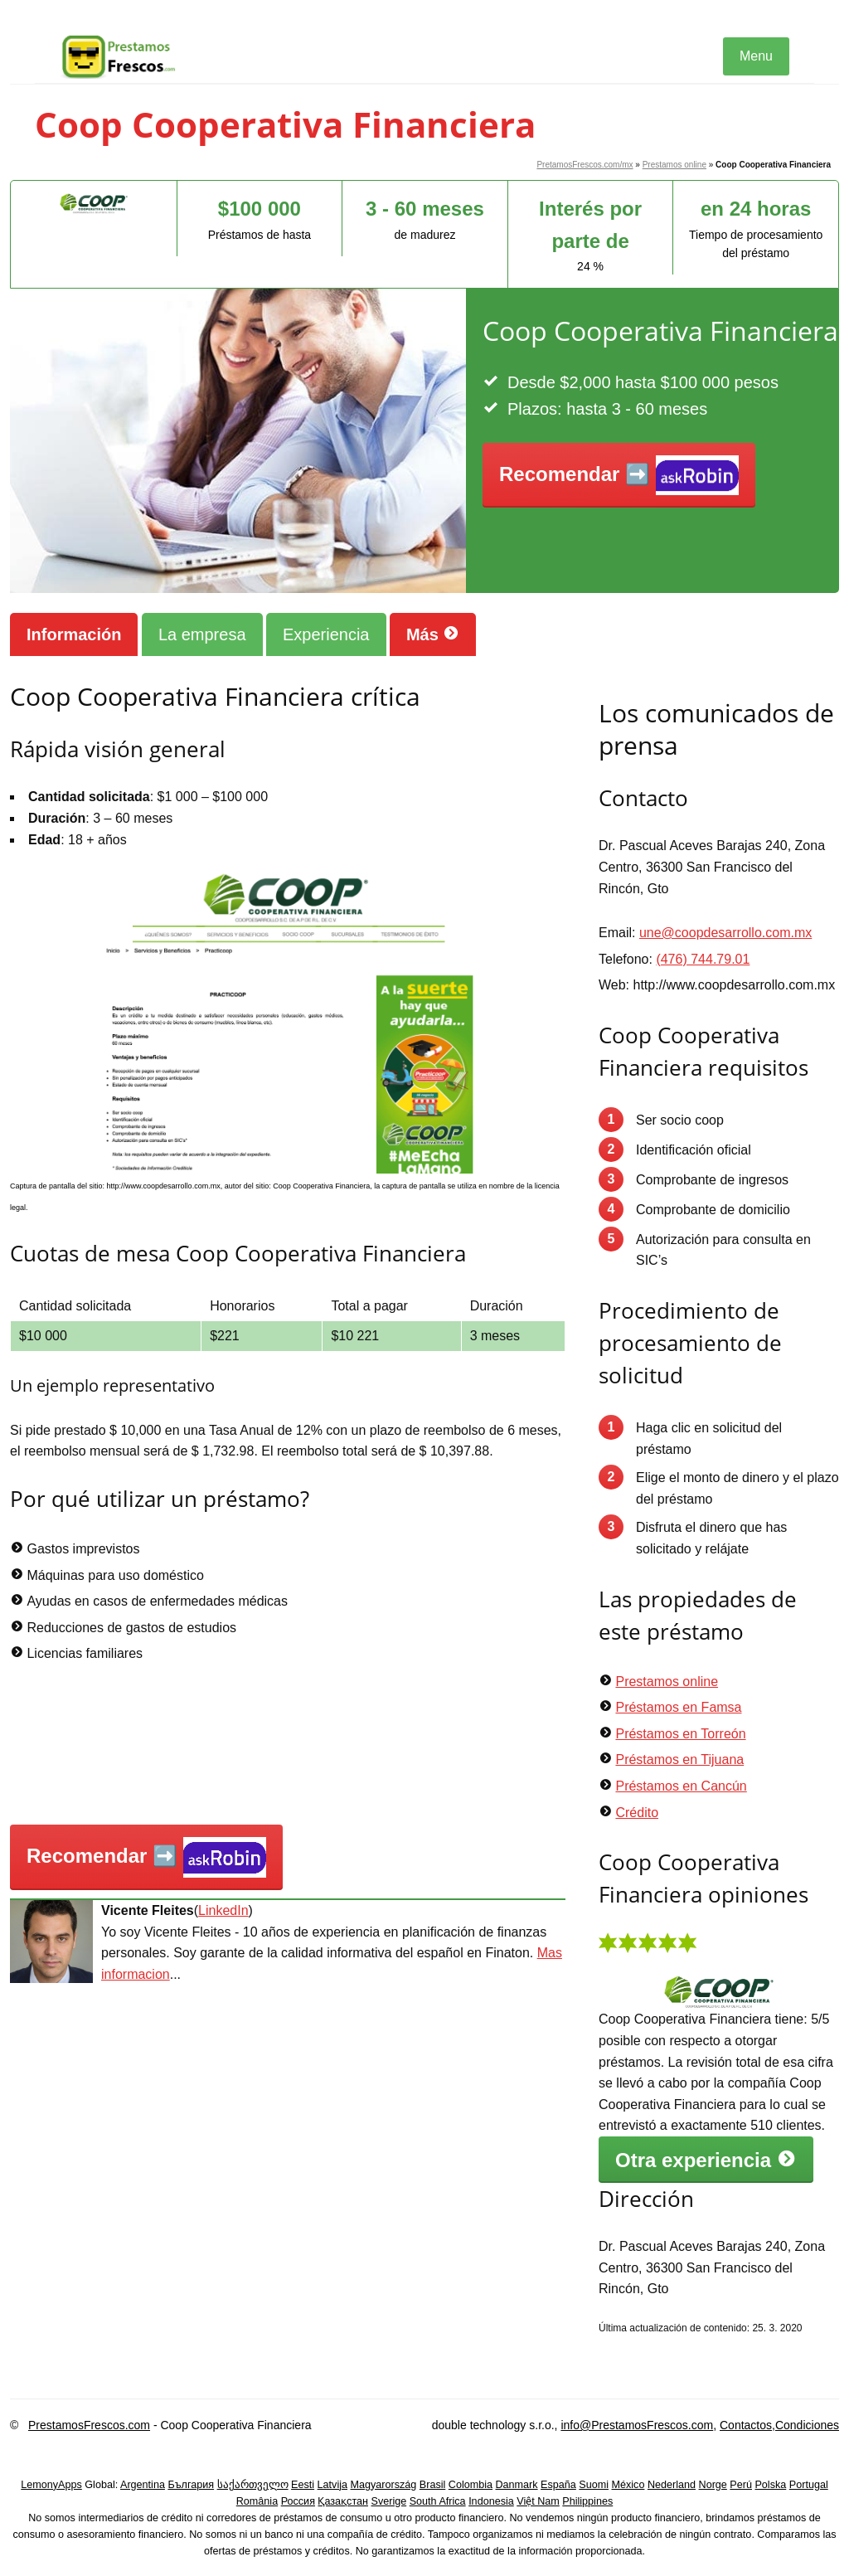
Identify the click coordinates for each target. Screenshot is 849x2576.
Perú (741, 2485)
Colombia (470, 2485)
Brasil (433, 2485)
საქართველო (253, 2485)
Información (74, 634)
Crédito (636, 1813)
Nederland (672, 2485)
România (257, 2501)
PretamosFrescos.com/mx (584, 164)
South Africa (438, 2501)
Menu (756, 56)
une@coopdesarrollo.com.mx (725, 933)
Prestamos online (674, 164)
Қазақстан (343, 2501)
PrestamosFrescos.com (89, 2425)
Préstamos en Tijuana (679, 1759)
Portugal (808, 2485)
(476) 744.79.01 (703, 959)
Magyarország (384, 2485)
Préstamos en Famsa (678, 1707)
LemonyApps (51, 2485)
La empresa (202, 634)
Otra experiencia (706, 2159)
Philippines (587, 2501)
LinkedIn (223, 1910)
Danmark (517, 2485)
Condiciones (807, 2425)
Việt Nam (538, 2501)
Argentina (142, 2485)
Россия (298, 2501)
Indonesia (491, 2501)
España (558, 2485)
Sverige (389, 2501)
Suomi (594, 2485)
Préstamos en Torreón (680, 1734)
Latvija (332, 2485)
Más (432, 634)
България (190, 2485)
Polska (770, 2485)
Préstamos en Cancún (680, 1786)
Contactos (746, 2425)
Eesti (302, 2485)
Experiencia (326, 634)
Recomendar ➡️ (619, 475)
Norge (713, 2485)
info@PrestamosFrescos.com (636, 2425)
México (628, 2485)
